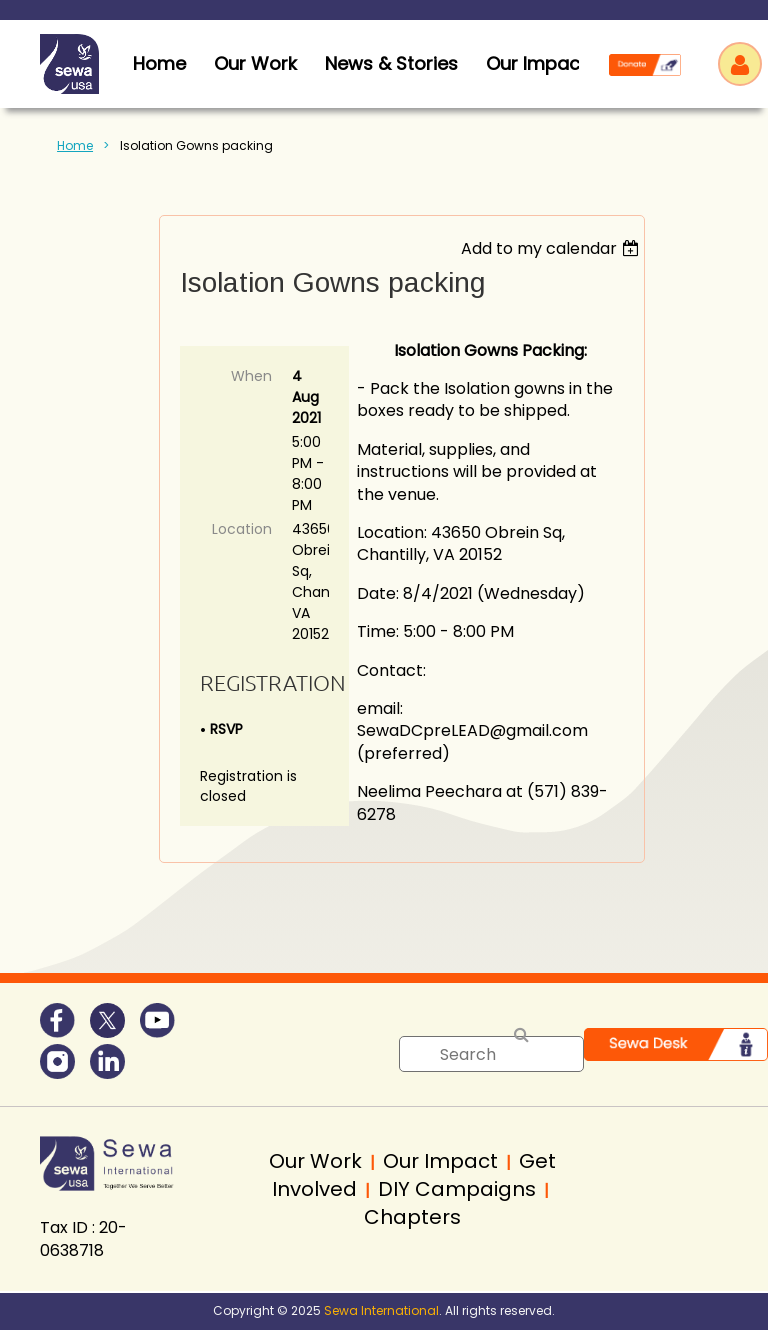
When (251, 376)
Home (75, 145)
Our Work (255, 63)
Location (242, 529)
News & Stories (391, 63)
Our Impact (536, 63)
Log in (740, 64)
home (159, 63)
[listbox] (552, 248)
